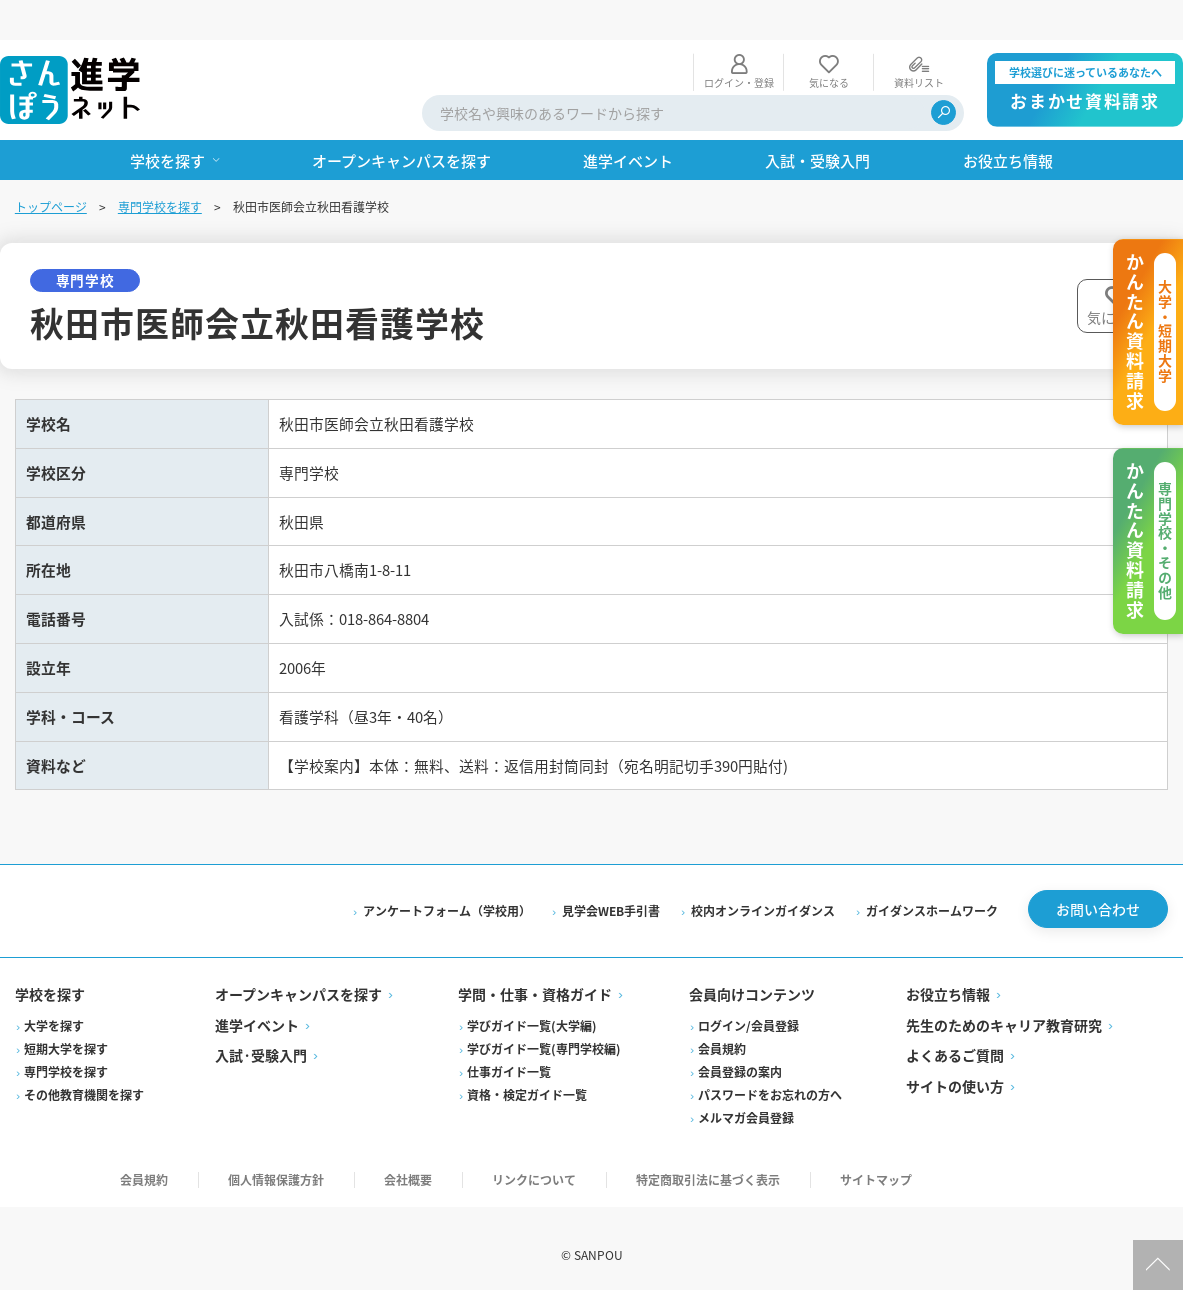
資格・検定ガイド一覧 (528, 1078)
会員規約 (722, 1032)
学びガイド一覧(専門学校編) (545, 1032)
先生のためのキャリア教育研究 (1003, 1009)
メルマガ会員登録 (746, 1101)
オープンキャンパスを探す (299, 979)
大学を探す (55, 1009)
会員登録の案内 (740, 1055)
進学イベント (258, 1009)
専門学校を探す (161, 166)
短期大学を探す (67, 1032)
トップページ (52, 166)
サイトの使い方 (954, 1070)
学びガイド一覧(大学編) (533, 1009)
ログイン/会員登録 (748, 1009)
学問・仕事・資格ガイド (536, 979)
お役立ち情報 (947, 979)
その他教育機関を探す (85, 1078)
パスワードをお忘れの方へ (770, 1078)
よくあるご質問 (954, 1040)
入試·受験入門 (262, 1040)
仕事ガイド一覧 (510, 1055)
